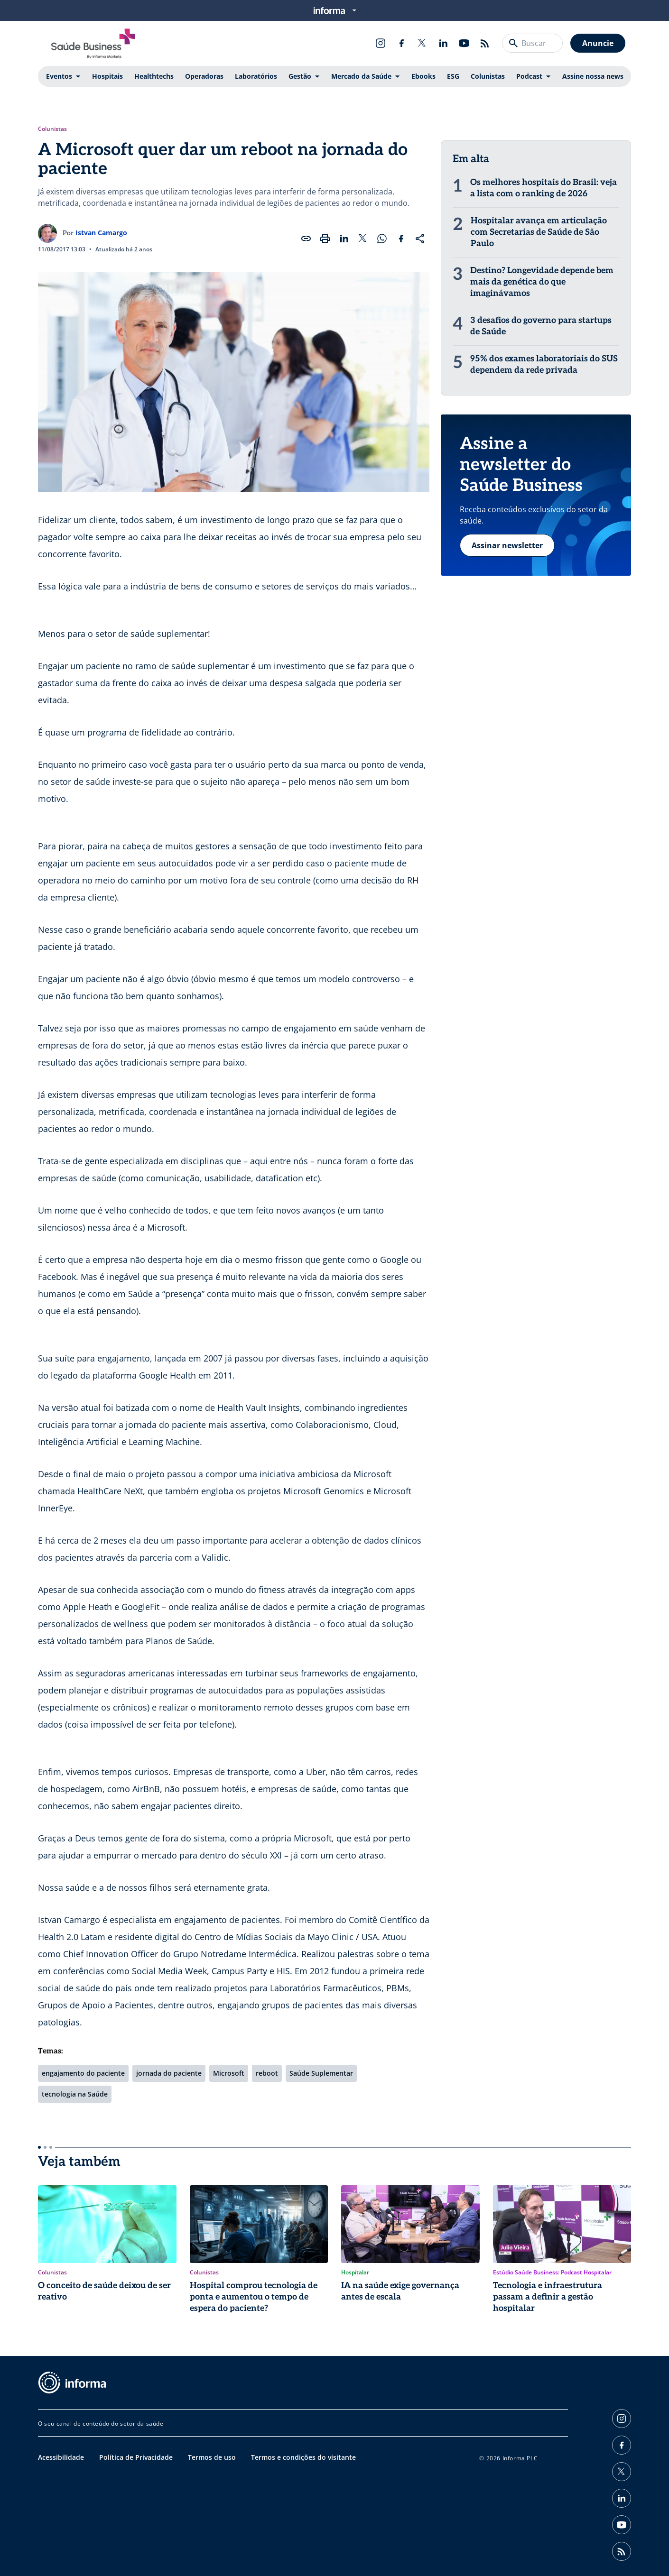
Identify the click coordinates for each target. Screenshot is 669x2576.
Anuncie (597, 43)
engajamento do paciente (83, 2073)
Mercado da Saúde (361, 76)
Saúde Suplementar (321, 2073)
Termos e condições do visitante (303, 2457)
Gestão (299, 76)
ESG (453, 76)
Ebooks (423, 76)
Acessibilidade (61, 2457)
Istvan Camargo (101, 232)
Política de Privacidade (136, 2457)
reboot (267, 2073)
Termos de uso (212, 2457)
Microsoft (228, 2073)
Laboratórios (256, 76)
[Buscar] (513, 43)
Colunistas (488, 76)
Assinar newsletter (507, 545)
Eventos (59, 76)
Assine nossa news (592, 76)
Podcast (529, 76)
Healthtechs (154, 76)
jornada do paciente (169, 2073)
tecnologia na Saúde (75, 2093)
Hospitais (107, 76)
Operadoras (204, 76)
